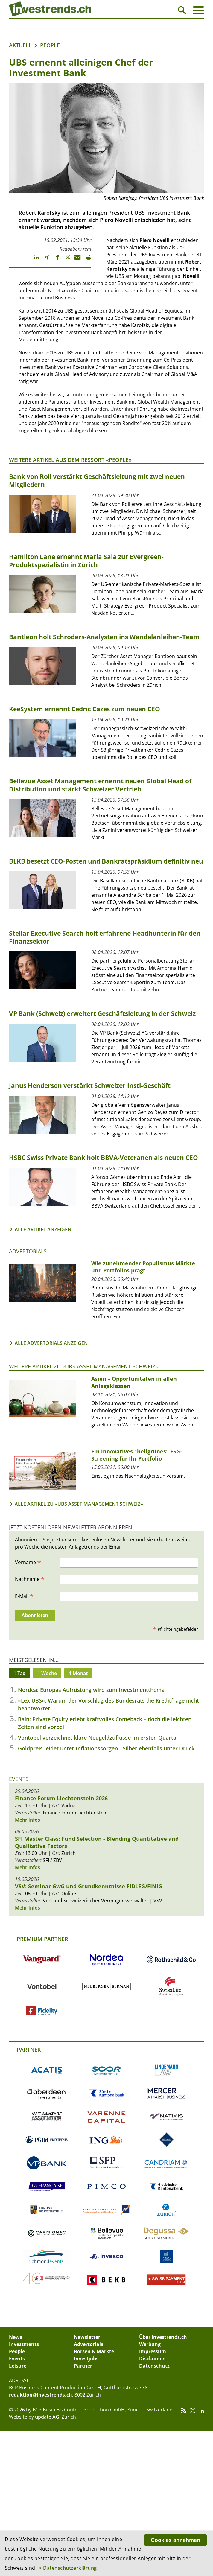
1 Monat (78, 1673)
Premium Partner (42, 1938)
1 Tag (19, 1673)
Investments (24, 2344)
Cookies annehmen (175, 2540)
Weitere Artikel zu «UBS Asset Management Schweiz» (83, 1366)
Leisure (17, 2365)
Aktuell (20, 45)
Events (18, 1778)
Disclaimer (152, 2358)
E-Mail (24, 1596)
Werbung (150, 2344)
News (15, 2337)
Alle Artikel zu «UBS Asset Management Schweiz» (79, 1504)
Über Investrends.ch (163, 2337)
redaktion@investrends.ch (40, 2394)
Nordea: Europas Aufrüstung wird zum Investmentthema (91, 1689)
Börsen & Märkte (94, 2351)
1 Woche (47, 1673)
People (50, 45)
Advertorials (28, 1251)
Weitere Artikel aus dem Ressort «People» (70, 459)
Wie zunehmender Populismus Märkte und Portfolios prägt (143, 1267)
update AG (47, 2417)
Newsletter (87, 2337)
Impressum (152, 2351)
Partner (29, 2049)
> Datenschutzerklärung (68, 2568)
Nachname (30, 1579)
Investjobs (86, 2358)
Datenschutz (154, 2365)
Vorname (28, 1562)
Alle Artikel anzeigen (43, 1229)
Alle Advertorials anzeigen (51, 1343)
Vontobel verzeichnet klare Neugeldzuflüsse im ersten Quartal (98, 1737)
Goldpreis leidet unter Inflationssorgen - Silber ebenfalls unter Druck (106, 1748)
